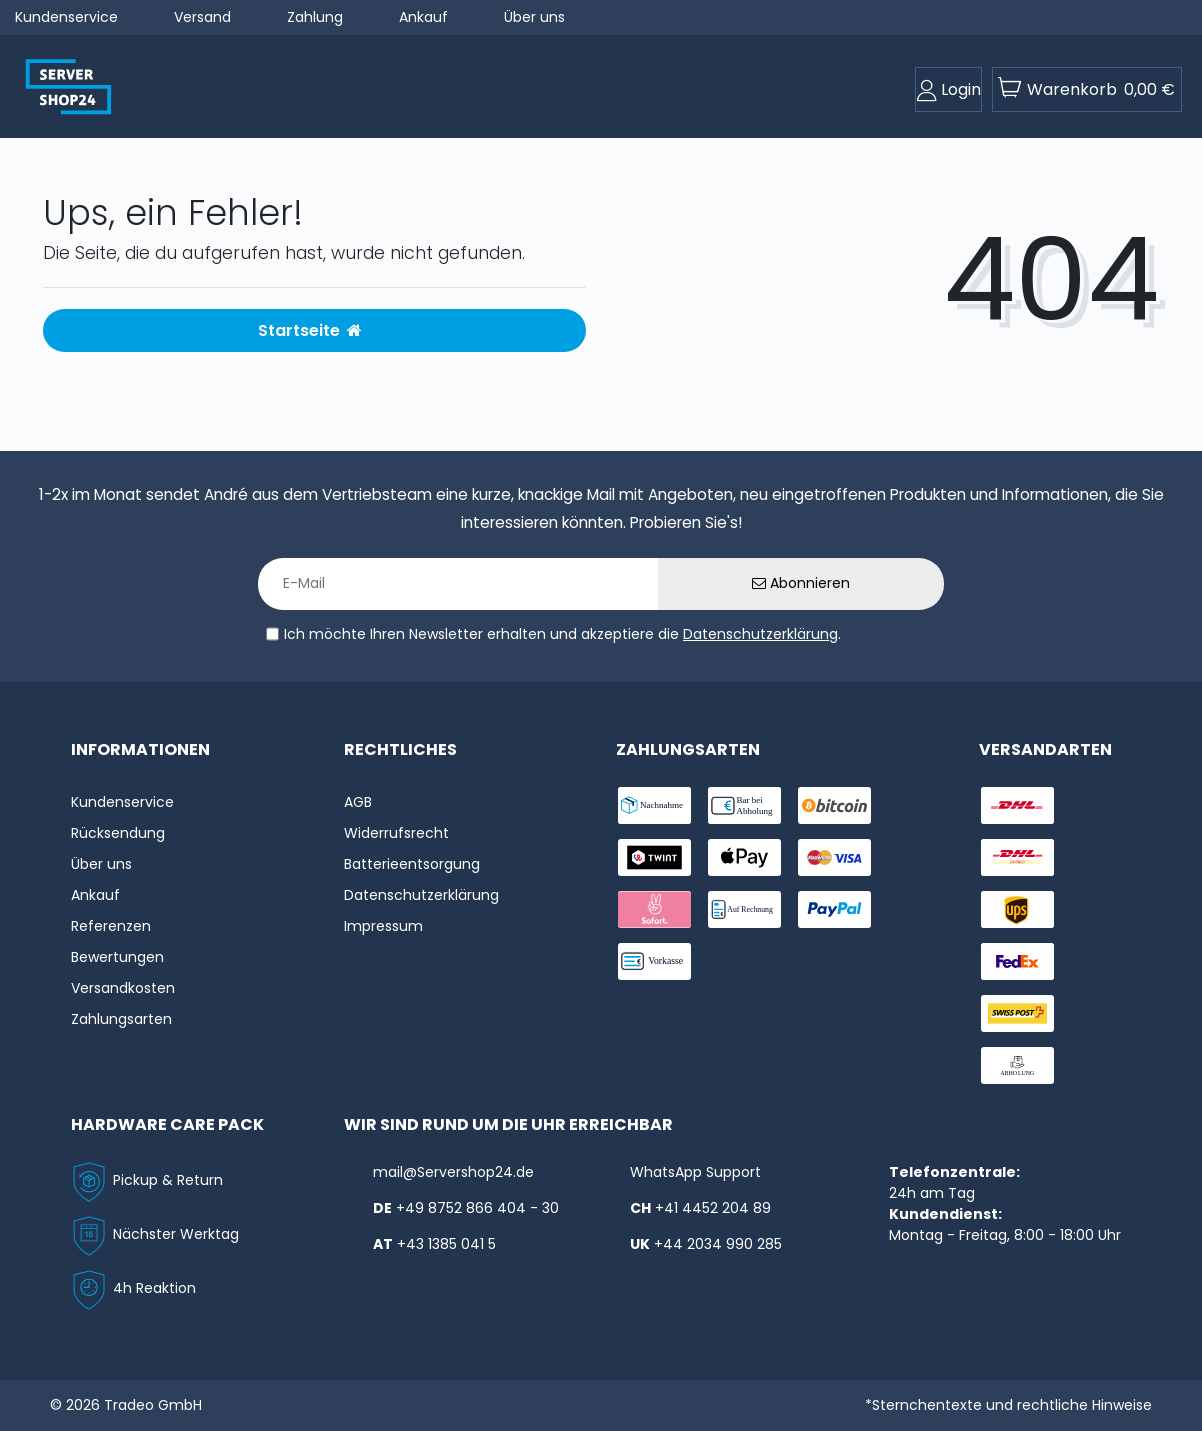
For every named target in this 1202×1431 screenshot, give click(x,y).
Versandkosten (123, 988)
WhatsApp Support (695, 1172)
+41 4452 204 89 (713, 1208)
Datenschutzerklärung (760, 634)
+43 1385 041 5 (446, 1244)
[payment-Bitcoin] (834, 805)
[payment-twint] (654, 857)
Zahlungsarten (121, 1019)
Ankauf (423, 17)
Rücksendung (118, 833)
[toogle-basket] (1087, 89)
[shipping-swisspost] (1017, 1013)
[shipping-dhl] (1017, 805)
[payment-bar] (744, 805)
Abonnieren (801, 583)
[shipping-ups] (1017, 909)
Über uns (534, 17)
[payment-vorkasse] (654, 961)
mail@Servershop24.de (453, 1172)
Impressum (383, 926)
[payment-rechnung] (744, 909)
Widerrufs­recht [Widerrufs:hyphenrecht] (396, 833)
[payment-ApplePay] (744, 857)
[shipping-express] (1017, 857)
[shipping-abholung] (1017, 1065)
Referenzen (111, 926)
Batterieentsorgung (412, 864)
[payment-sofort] (654, 909)
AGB (358, 802)
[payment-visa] (834, 857)
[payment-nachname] (654, 805)
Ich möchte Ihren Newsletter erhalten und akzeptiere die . (562, 634)
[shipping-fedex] (1017, 961)
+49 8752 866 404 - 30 (477, 1208)
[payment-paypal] (834, 909)
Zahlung (315, 17)
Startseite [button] (310, 330)
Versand (202, 17)
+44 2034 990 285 (718, 1244)
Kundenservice (66, 17)
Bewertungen (117, 957)
